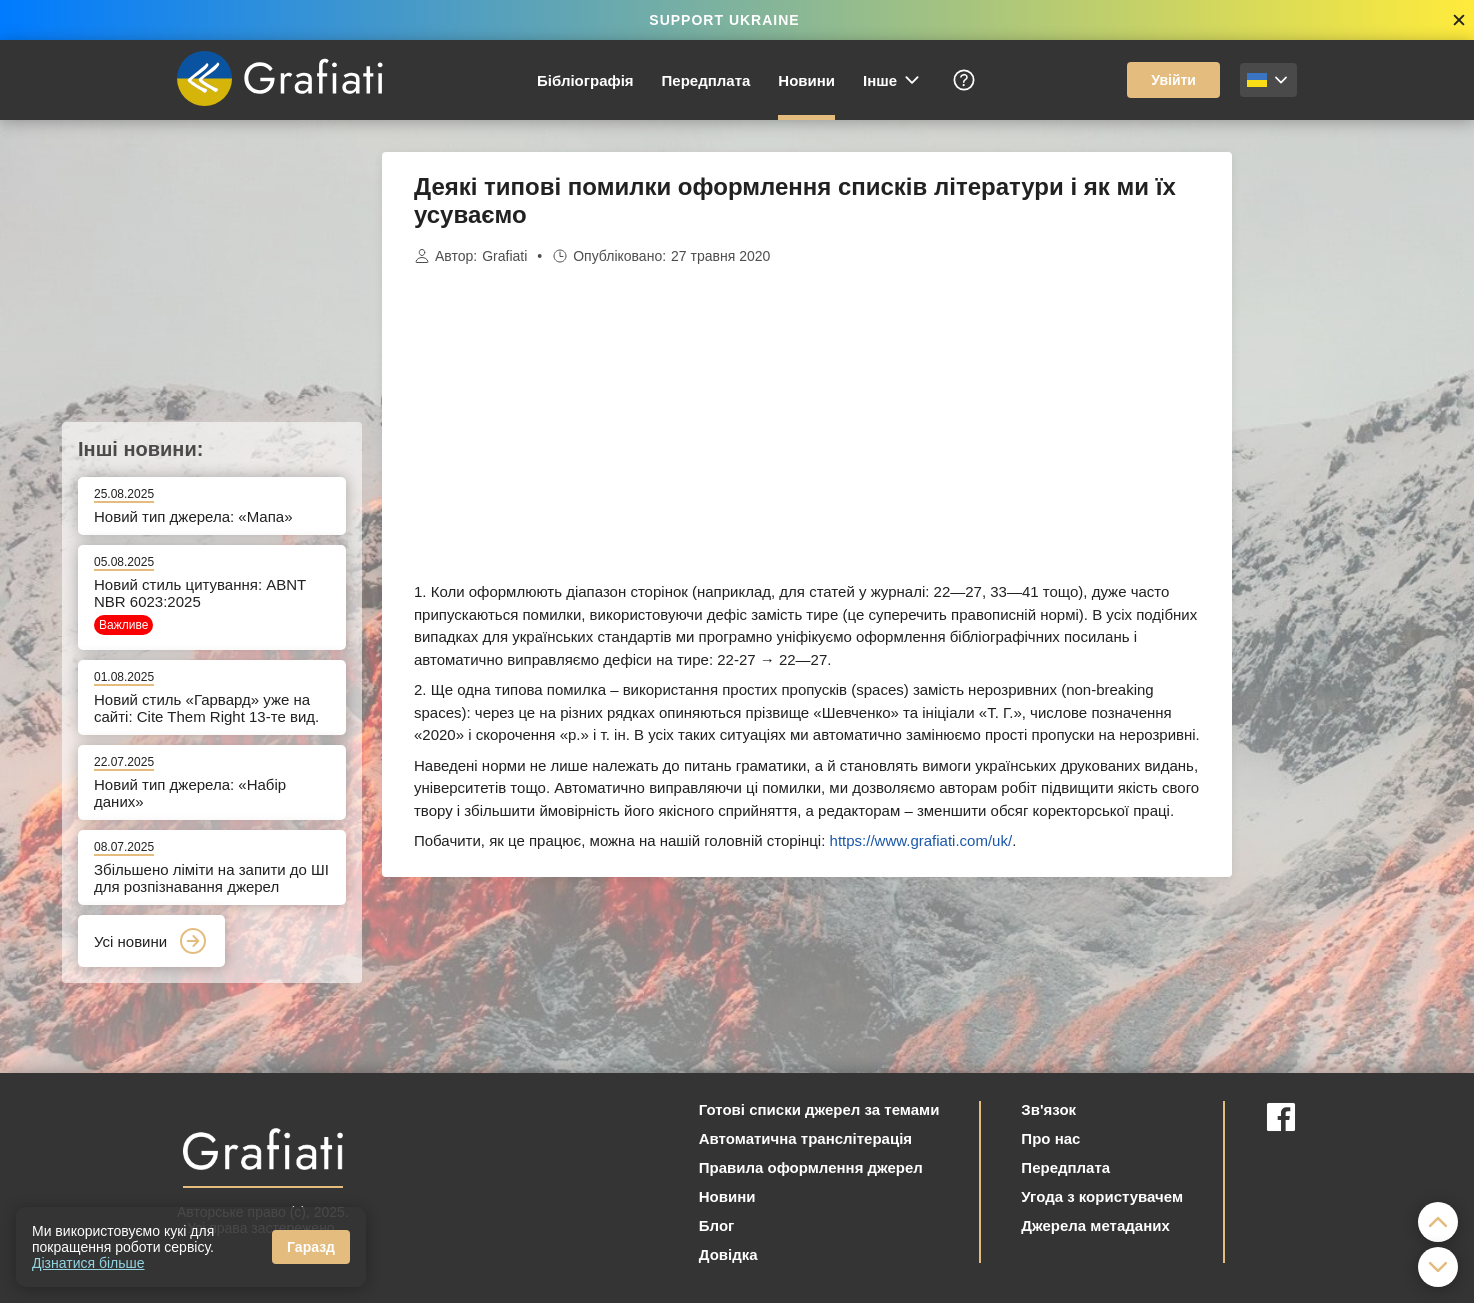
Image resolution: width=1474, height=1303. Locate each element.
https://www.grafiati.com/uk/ (921, 840)
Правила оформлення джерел (811, 1167)
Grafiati (504, 256)
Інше (892, 80)
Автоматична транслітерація (805, 1138)
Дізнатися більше (88, 1263)
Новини (806, 80)
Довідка (728, 1254)
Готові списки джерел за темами (819, 1109)
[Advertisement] (1332, 452)
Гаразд (311, 1247)
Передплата (706, 80)
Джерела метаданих (1095, 1225)
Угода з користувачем (1102, 1196)
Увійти (1173, 80)
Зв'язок (1048, 1109)
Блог (717, 1225)
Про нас (1050, 1138)
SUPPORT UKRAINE (724, 20)
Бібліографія (585, 80)
